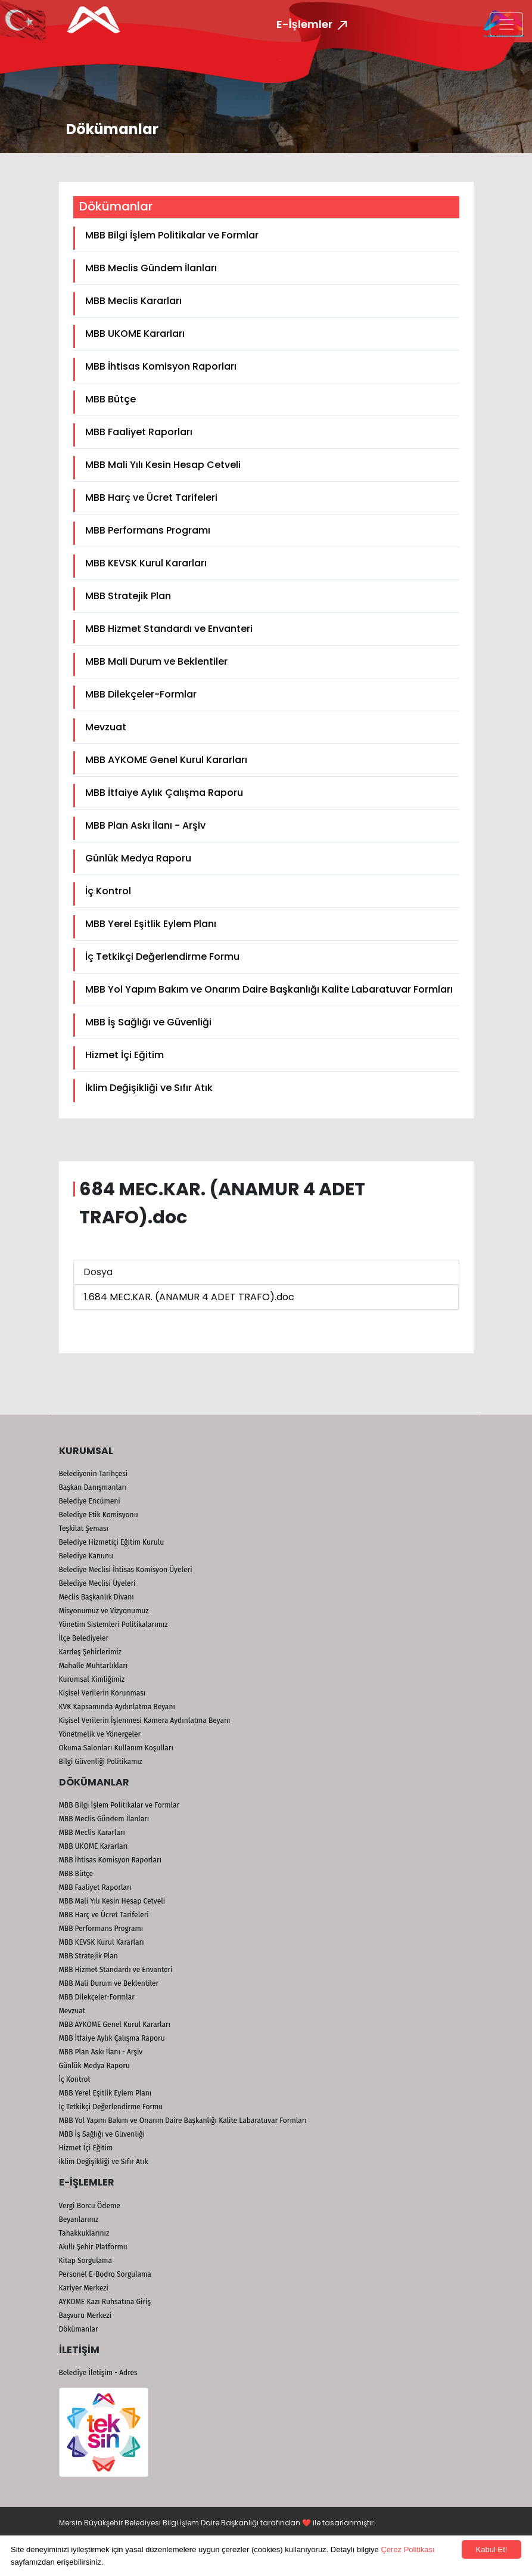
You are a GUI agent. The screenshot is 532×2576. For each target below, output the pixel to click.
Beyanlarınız (79, 2219)
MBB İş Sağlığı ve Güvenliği (148, 1022)
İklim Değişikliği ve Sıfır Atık (149, 1088)
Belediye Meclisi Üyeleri (97, 1583)
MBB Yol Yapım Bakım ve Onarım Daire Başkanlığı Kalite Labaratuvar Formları (269, 989)
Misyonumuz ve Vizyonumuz (104, 1611)
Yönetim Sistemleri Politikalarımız (113, 1624)
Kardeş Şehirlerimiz (90, 1652)
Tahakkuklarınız (84, 2233)
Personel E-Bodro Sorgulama (105, 2274)
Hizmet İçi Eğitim (124, 1055)
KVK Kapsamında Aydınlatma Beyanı (117, 1707)
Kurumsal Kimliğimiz (92, 1679)
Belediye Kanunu (86, 1556)
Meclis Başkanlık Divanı (96, 1597)
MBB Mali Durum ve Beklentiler (156, 661)
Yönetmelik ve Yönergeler (100, 1734)
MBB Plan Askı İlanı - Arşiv (145, 825)
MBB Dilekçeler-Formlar (141, 694)
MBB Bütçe (110, 399)
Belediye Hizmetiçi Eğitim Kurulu (111, 1542)
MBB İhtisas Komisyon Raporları (161, 366)
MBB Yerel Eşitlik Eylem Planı (150, 924)
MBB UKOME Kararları (135, 333)
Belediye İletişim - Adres (98, 2373)
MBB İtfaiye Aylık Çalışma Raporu (164, 792)
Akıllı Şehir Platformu (93, 2247)
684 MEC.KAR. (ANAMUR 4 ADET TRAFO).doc (191, 1297)
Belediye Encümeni (89, 1501)
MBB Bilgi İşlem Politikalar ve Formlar (172, 235)
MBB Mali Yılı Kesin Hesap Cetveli (163, 465)
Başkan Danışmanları (93, 1487)
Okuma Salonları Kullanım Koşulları (116, 1748)
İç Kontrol (108, 891)
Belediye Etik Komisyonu (98, 1515)
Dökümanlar (78, 2329)
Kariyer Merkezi (83, 2288)
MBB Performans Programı (147, 530)
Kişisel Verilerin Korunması (102, 1693)
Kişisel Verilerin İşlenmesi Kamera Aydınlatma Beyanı (145, 1720)
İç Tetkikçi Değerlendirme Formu (162, 956)
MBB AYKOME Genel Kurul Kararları (166, 760)
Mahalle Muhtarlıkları (93, 1665)
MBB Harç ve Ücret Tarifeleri (151, 497)
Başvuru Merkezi (85, 2315)
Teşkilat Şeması (83, 1528)
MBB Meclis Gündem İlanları (151, 268)
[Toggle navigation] (506, 24)
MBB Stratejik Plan (128, 596)
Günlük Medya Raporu (138, 858)
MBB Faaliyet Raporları (138, 432)
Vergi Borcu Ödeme (89, 2206)
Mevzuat (105, 727)
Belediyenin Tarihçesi (93, 1474)
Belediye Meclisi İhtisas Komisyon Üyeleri (125, 1570)
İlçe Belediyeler (84, 1638)
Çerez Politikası (407, 2549)
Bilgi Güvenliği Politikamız (100, 1761)
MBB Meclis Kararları (133, 301)
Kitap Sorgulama (85, 2260)
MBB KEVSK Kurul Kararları (146, 563)
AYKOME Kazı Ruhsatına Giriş (105, 2302)
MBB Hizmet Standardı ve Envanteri (169, 629)
